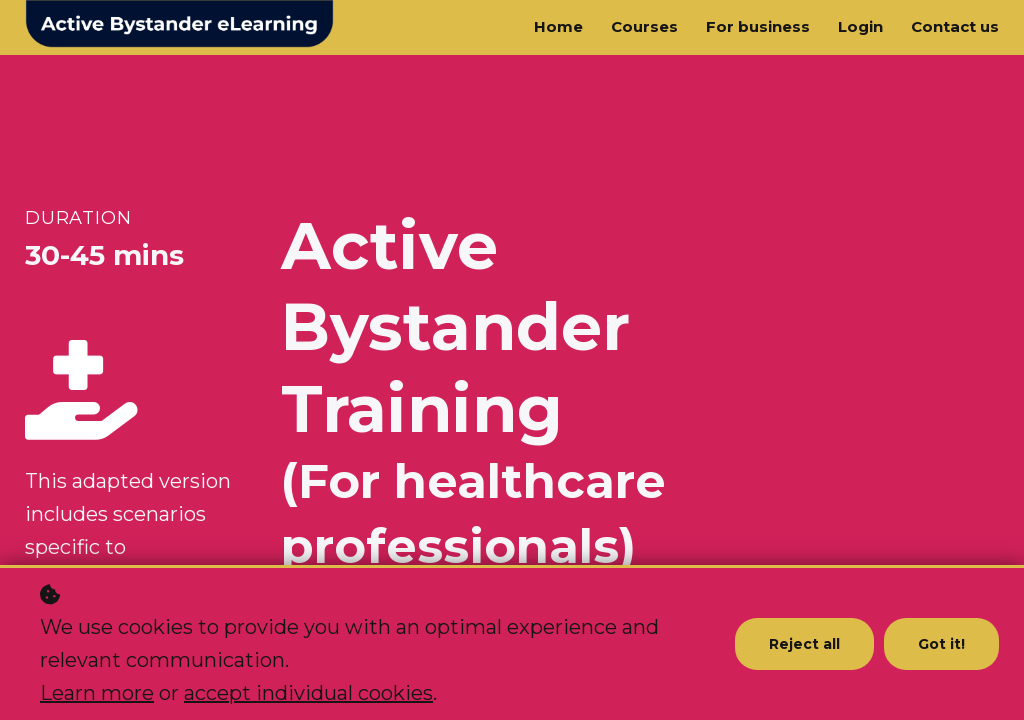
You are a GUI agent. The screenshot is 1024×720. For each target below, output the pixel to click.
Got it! (941, 644)
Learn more (97, 693)
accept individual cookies (308, 693)
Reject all (804, 644)
